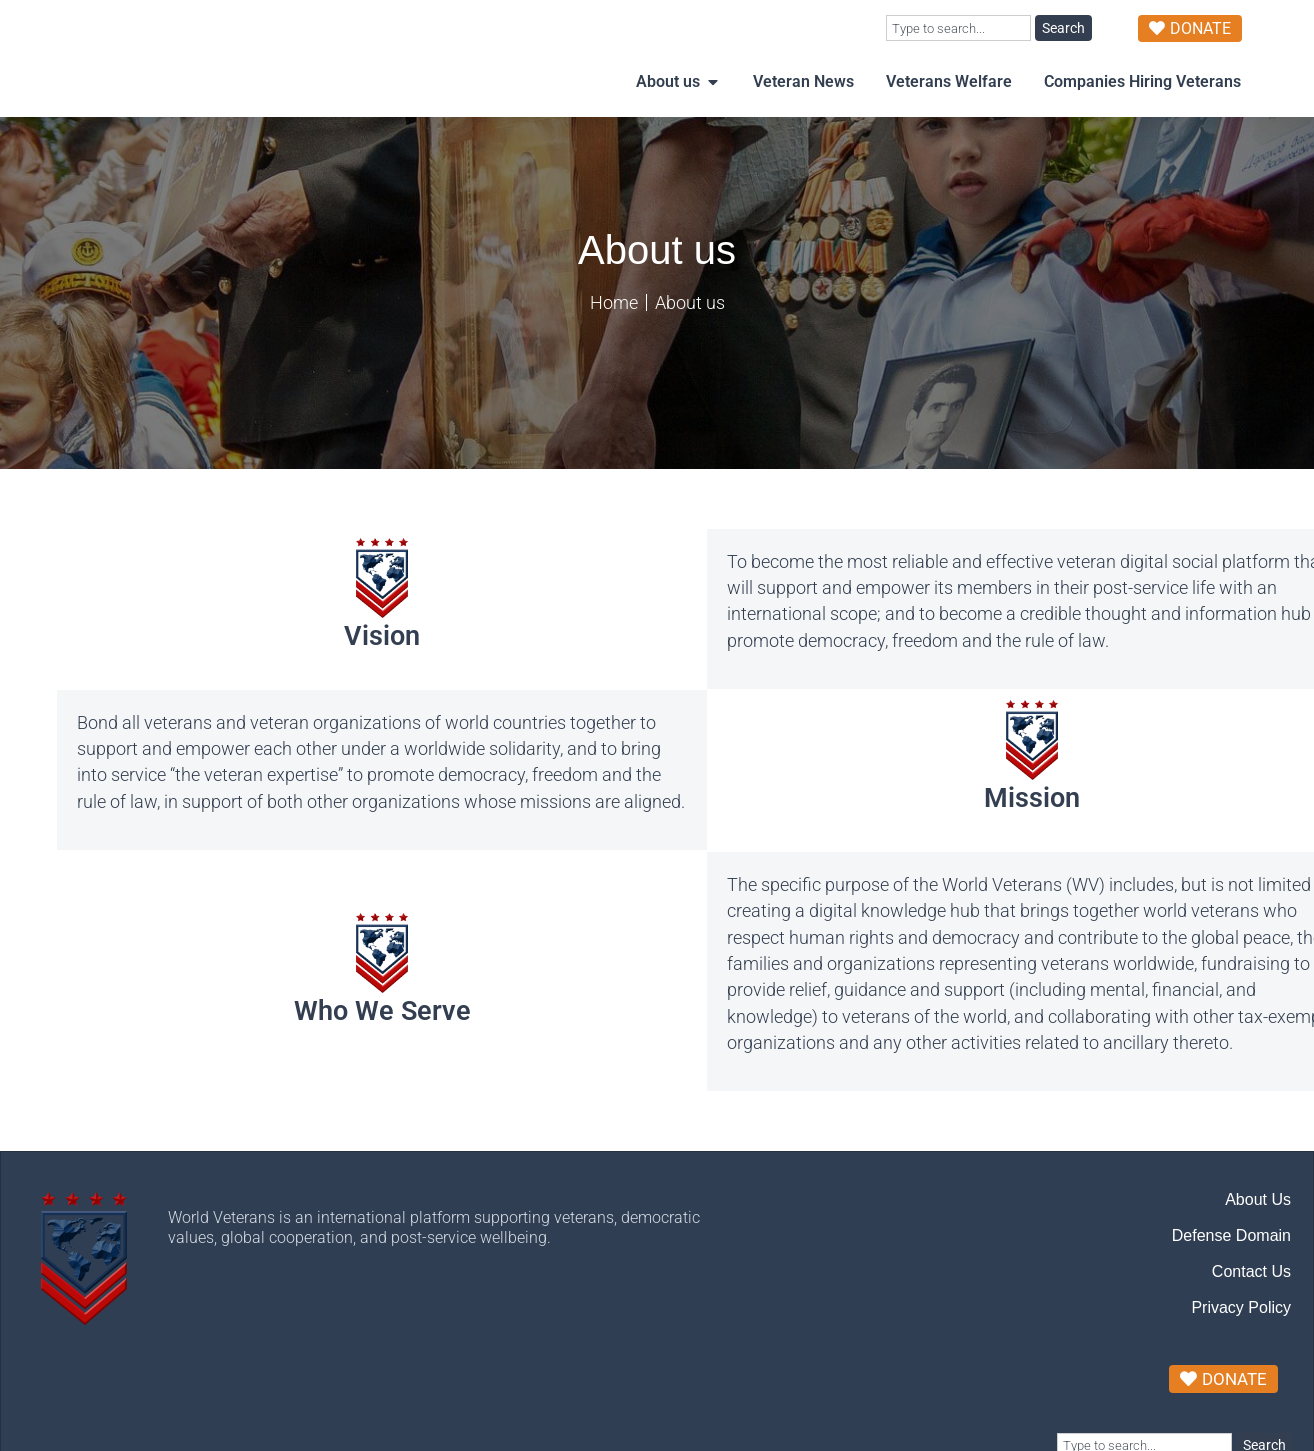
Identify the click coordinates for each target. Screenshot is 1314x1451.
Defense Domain (1231, 1275)
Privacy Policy (1241, 1347)
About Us (1258, 1239)
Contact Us (1251, 1311)
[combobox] (958, 28)
